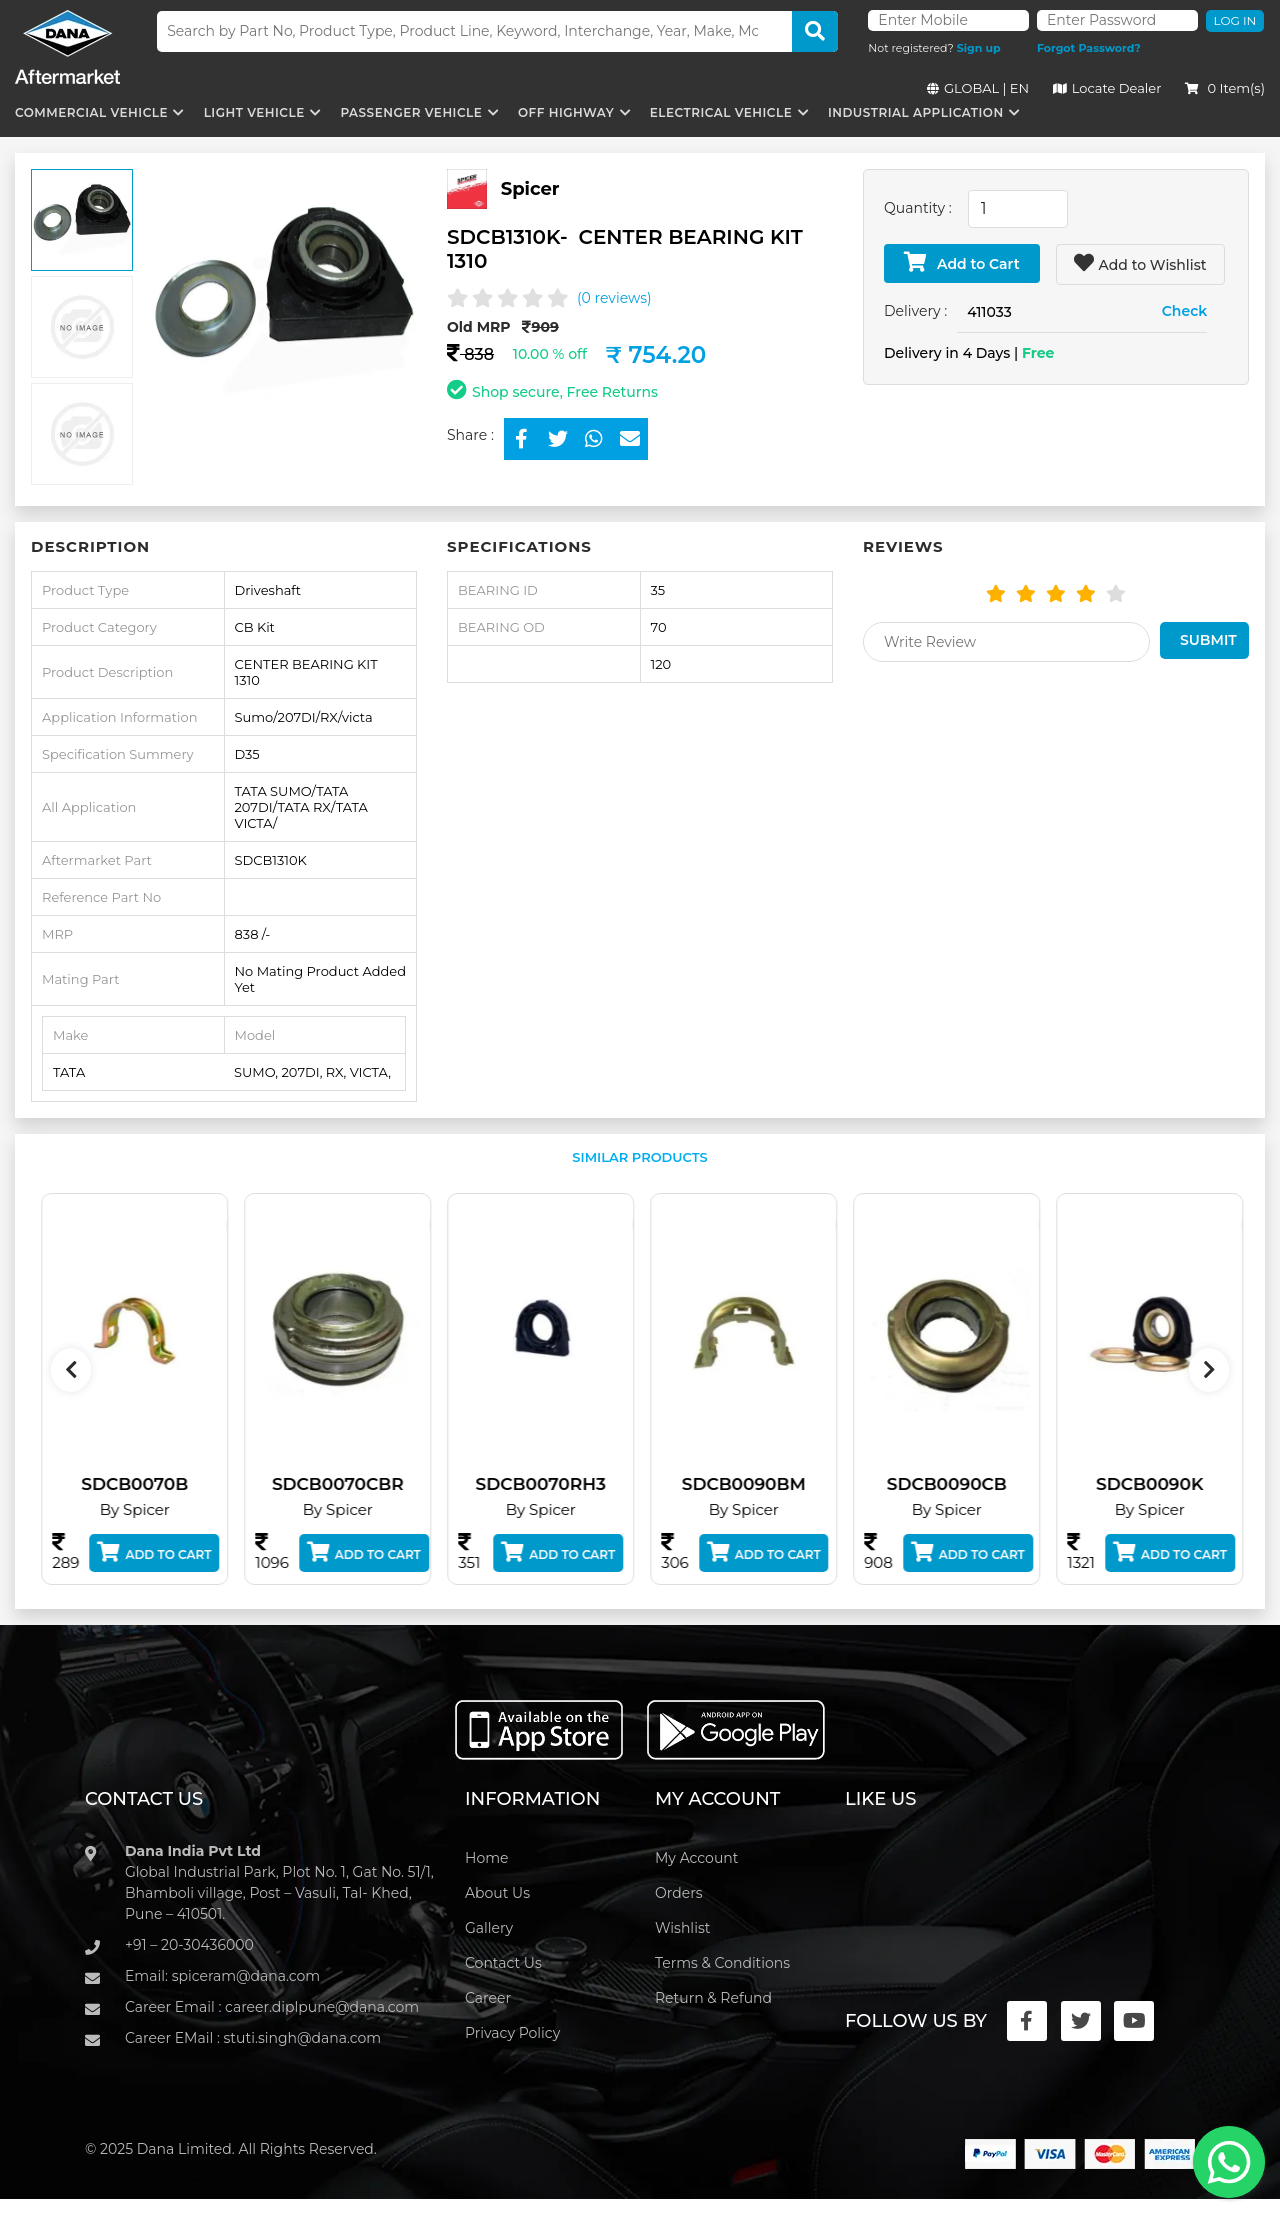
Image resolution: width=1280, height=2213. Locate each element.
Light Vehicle (254, 112)
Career (488, 1998)
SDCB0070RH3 (560, 1484)
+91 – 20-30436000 (189, 1945)
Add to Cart (962, 262)
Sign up (979, 48)
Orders (679, 1893)
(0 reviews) (614, 298)
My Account (696, 1858)
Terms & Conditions (722, 1963)
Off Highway (566, 112)
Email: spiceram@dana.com (222, 1976)
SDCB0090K (1169, 1484)
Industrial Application (916, 112)
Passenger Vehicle (411, 112)
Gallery (489, 1928)
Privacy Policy (512, 2033)
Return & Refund (713, 1998)
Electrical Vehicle (721, 112)
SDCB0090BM (763, 1484)
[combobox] (1018, 209)
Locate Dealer (1107, 88)
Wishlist (682, 1928)
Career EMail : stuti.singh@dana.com (253, 2038)
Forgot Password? (1089, 48)
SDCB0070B (154, 1484)
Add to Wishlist (1140, 263)
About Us (497, 1893)
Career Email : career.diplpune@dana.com (272, 2007)
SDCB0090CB (966, 1484)
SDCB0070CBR (357, 1484)
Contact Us (503, 1963)
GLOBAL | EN (978, 88)
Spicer (530, 188)
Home (486, 1858)
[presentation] (71, 1370)
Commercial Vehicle (91, 112)
